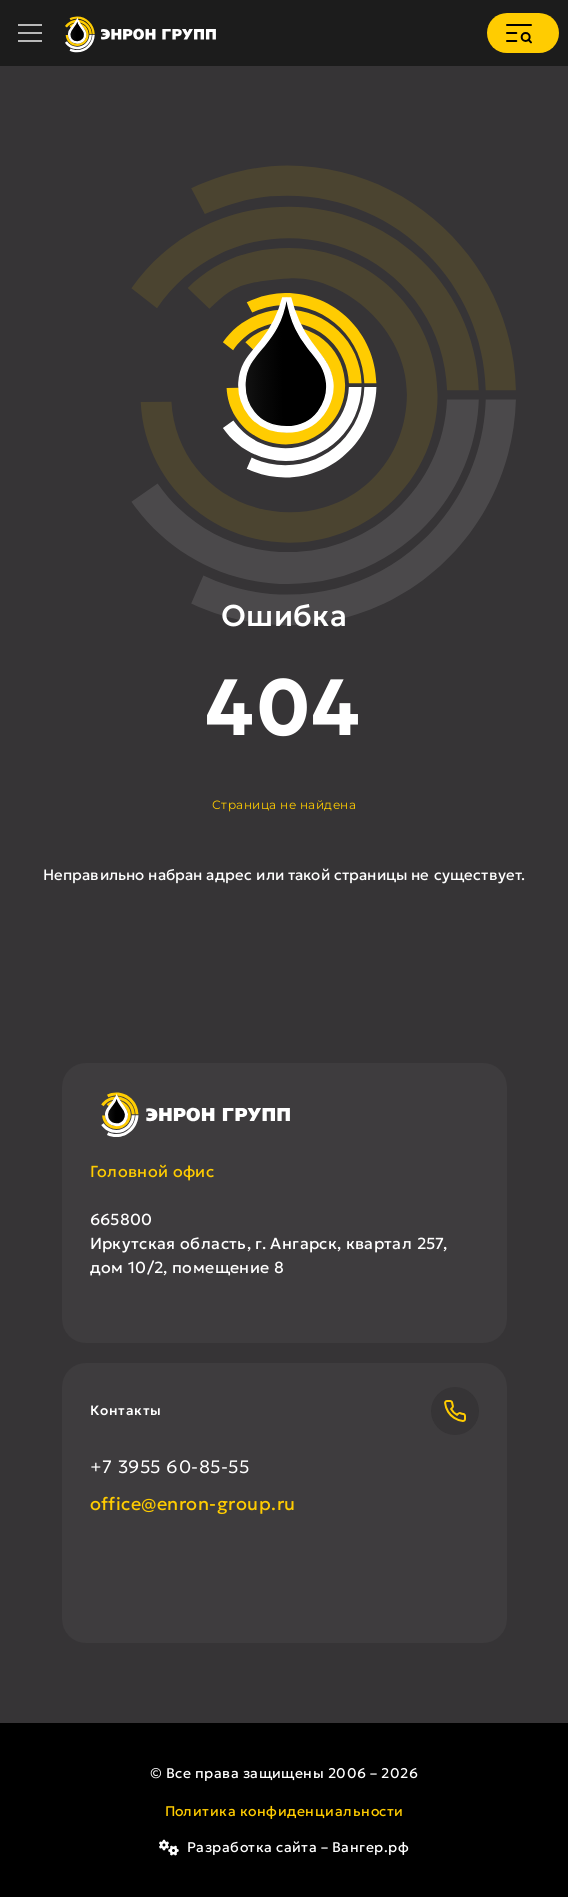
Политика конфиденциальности (284, 1811)
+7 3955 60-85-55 (170, 1466)
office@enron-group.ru (193, 1503)
